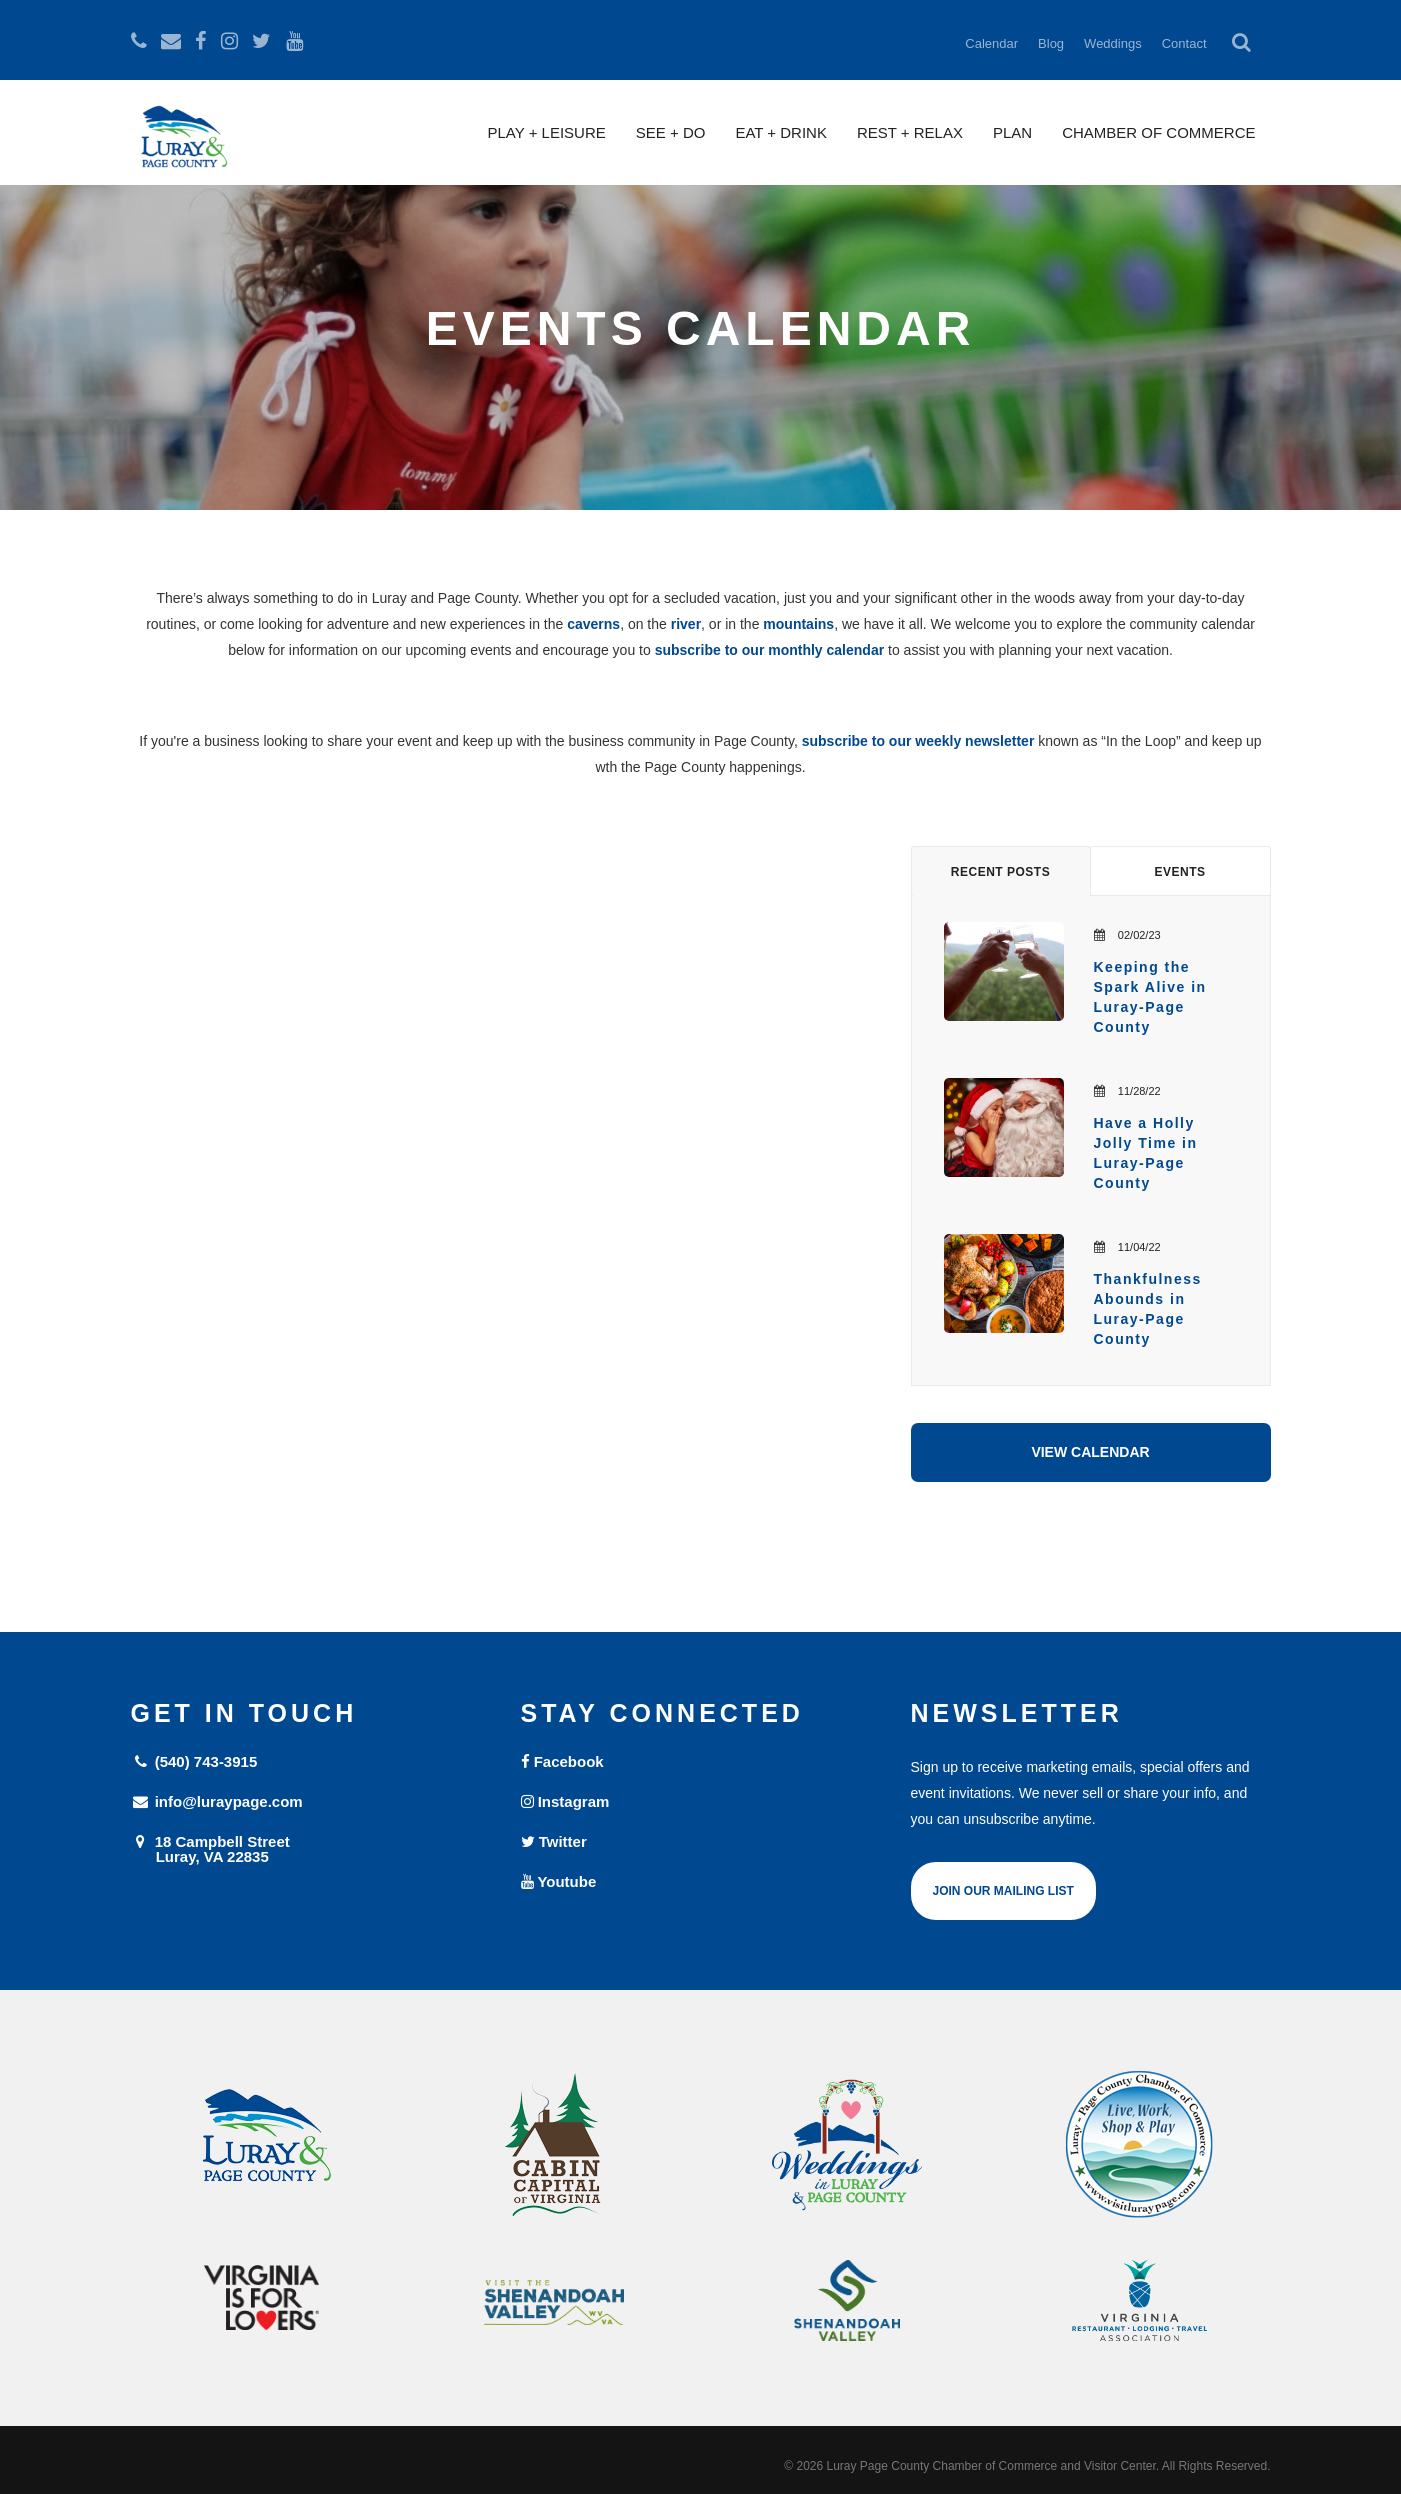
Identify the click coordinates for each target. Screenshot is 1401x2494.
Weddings (1113, 43)
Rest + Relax (910, 132)
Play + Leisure (547, 132)
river (686, 624)
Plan (1012, 132)
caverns (593, 624)
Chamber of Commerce (1158, 132)
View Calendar (1090, 1452)
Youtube (559, 1881)
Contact (1184, 43)
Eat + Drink (781, 132)
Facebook (562, 1761)
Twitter (554, 1841)
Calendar (991, 43)
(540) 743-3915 (194, 1761)
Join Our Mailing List (1003, 1891)
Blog (1051, 43)
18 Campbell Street (311, 1848)
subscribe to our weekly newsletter (918, 741)
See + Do (671, 132)
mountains (798, 624)
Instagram (565, 1801)
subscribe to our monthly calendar (770, 650)
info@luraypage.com (217, 1801)
